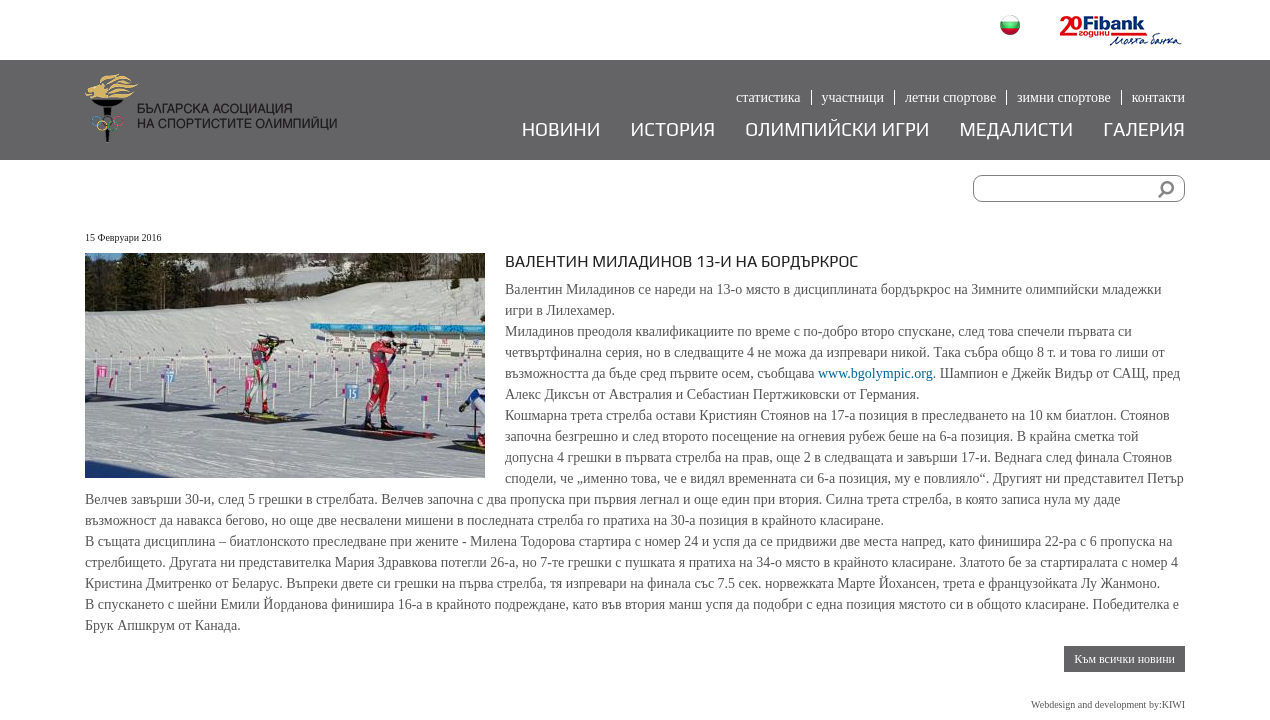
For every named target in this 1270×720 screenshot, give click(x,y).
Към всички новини (1124, 659)
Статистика (768, 97)
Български (1012, 27)
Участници (853, 97)
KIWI (1173, 704)
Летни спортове (950, 97)
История (673, 129)
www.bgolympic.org (875, 373)
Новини (561, 129)
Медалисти (1016, 129)
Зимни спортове (1064, 97)
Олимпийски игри (837, 129)
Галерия (1144, 129)
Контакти (1158, 97)
